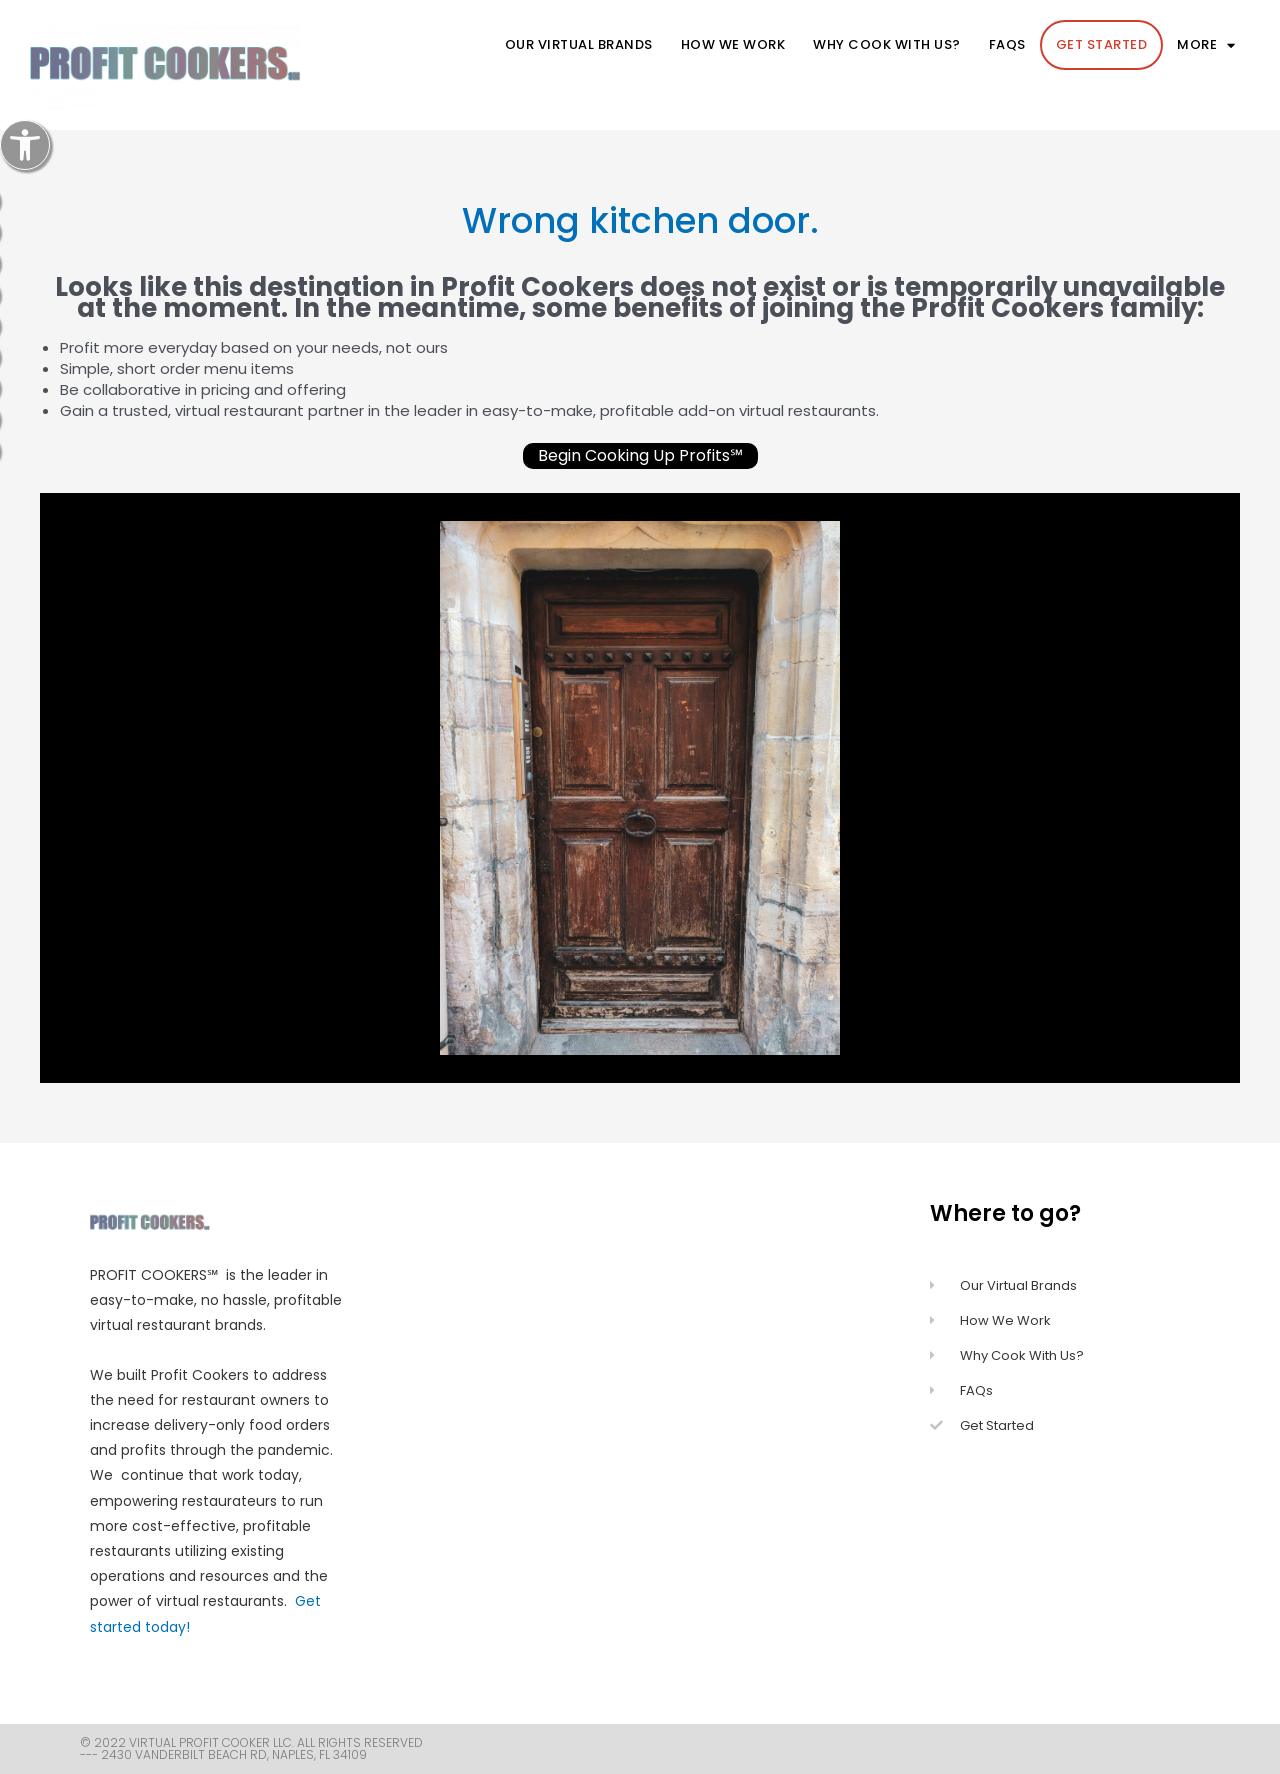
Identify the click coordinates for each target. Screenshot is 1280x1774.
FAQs (1007, 44)
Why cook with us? (887, 44)
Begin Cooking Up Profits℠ (640, 455)
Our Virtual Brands (579, 44)
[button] (25, 145)
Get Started (1102, 44)
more (1206, 45)
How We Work (733, 44)
